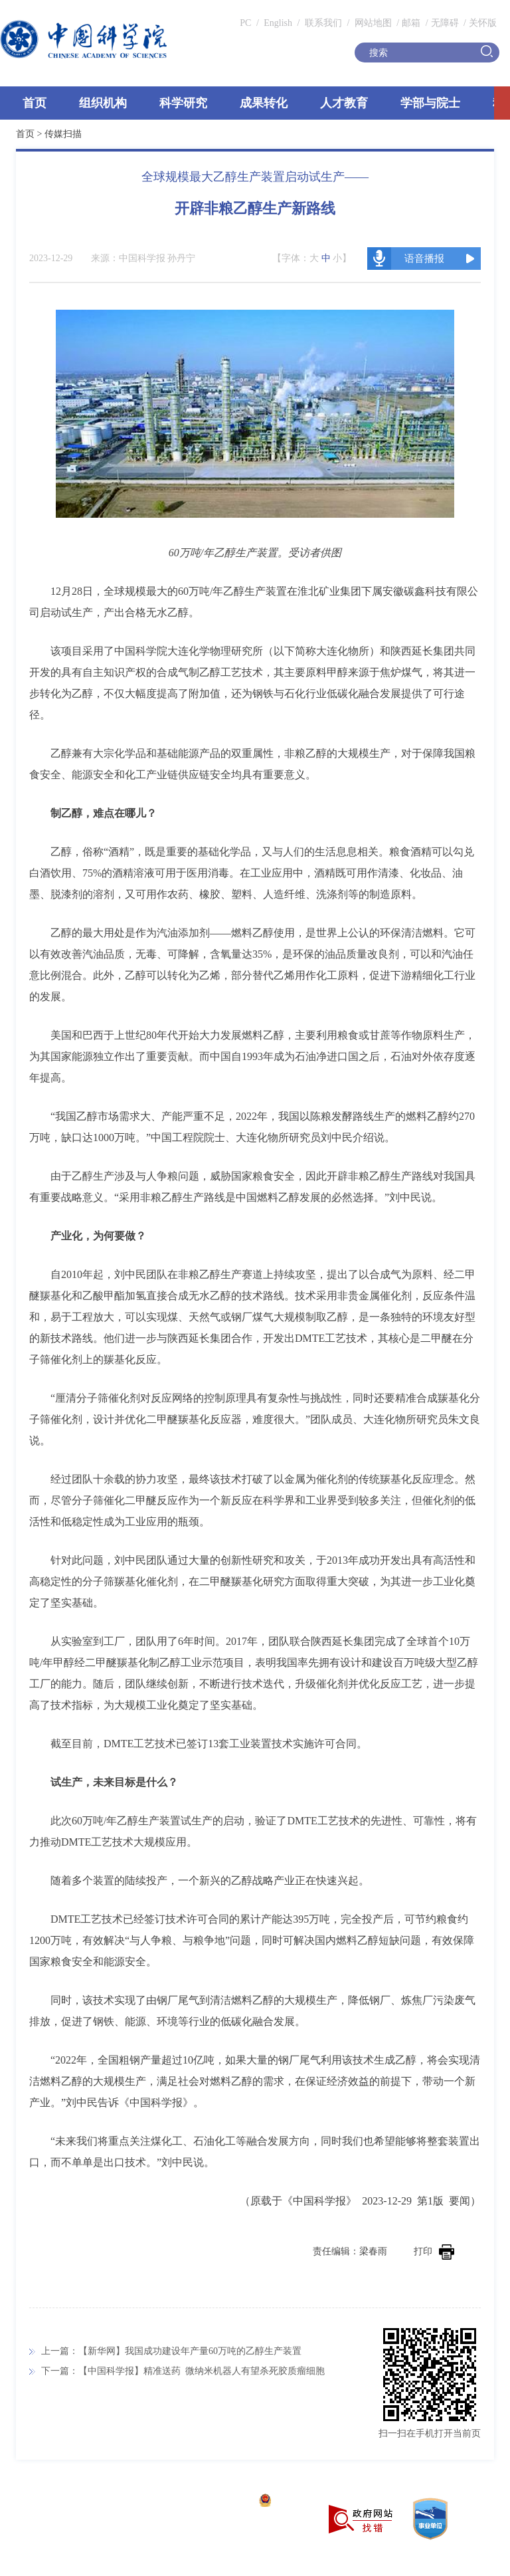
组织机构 (103, 103)
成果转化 (264, 103)
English (278, 23)
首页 (34, 103)
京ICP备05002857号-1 (206, 2502)
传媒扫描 (63, 134)
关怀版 (483, 23)
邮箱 (411, 23)
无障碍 (445, 23)
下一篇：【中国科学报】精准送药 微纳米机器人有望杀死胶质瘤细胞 (183, 2371)
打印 (434, 2251)
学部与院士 (430, 103)
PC (245, 23)
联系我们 (323, 23)
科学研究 (183, 103)
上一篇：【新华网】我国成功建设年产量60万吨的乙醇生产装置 (171, 2351)
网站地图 (372, 23)
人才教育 (344, 103)
